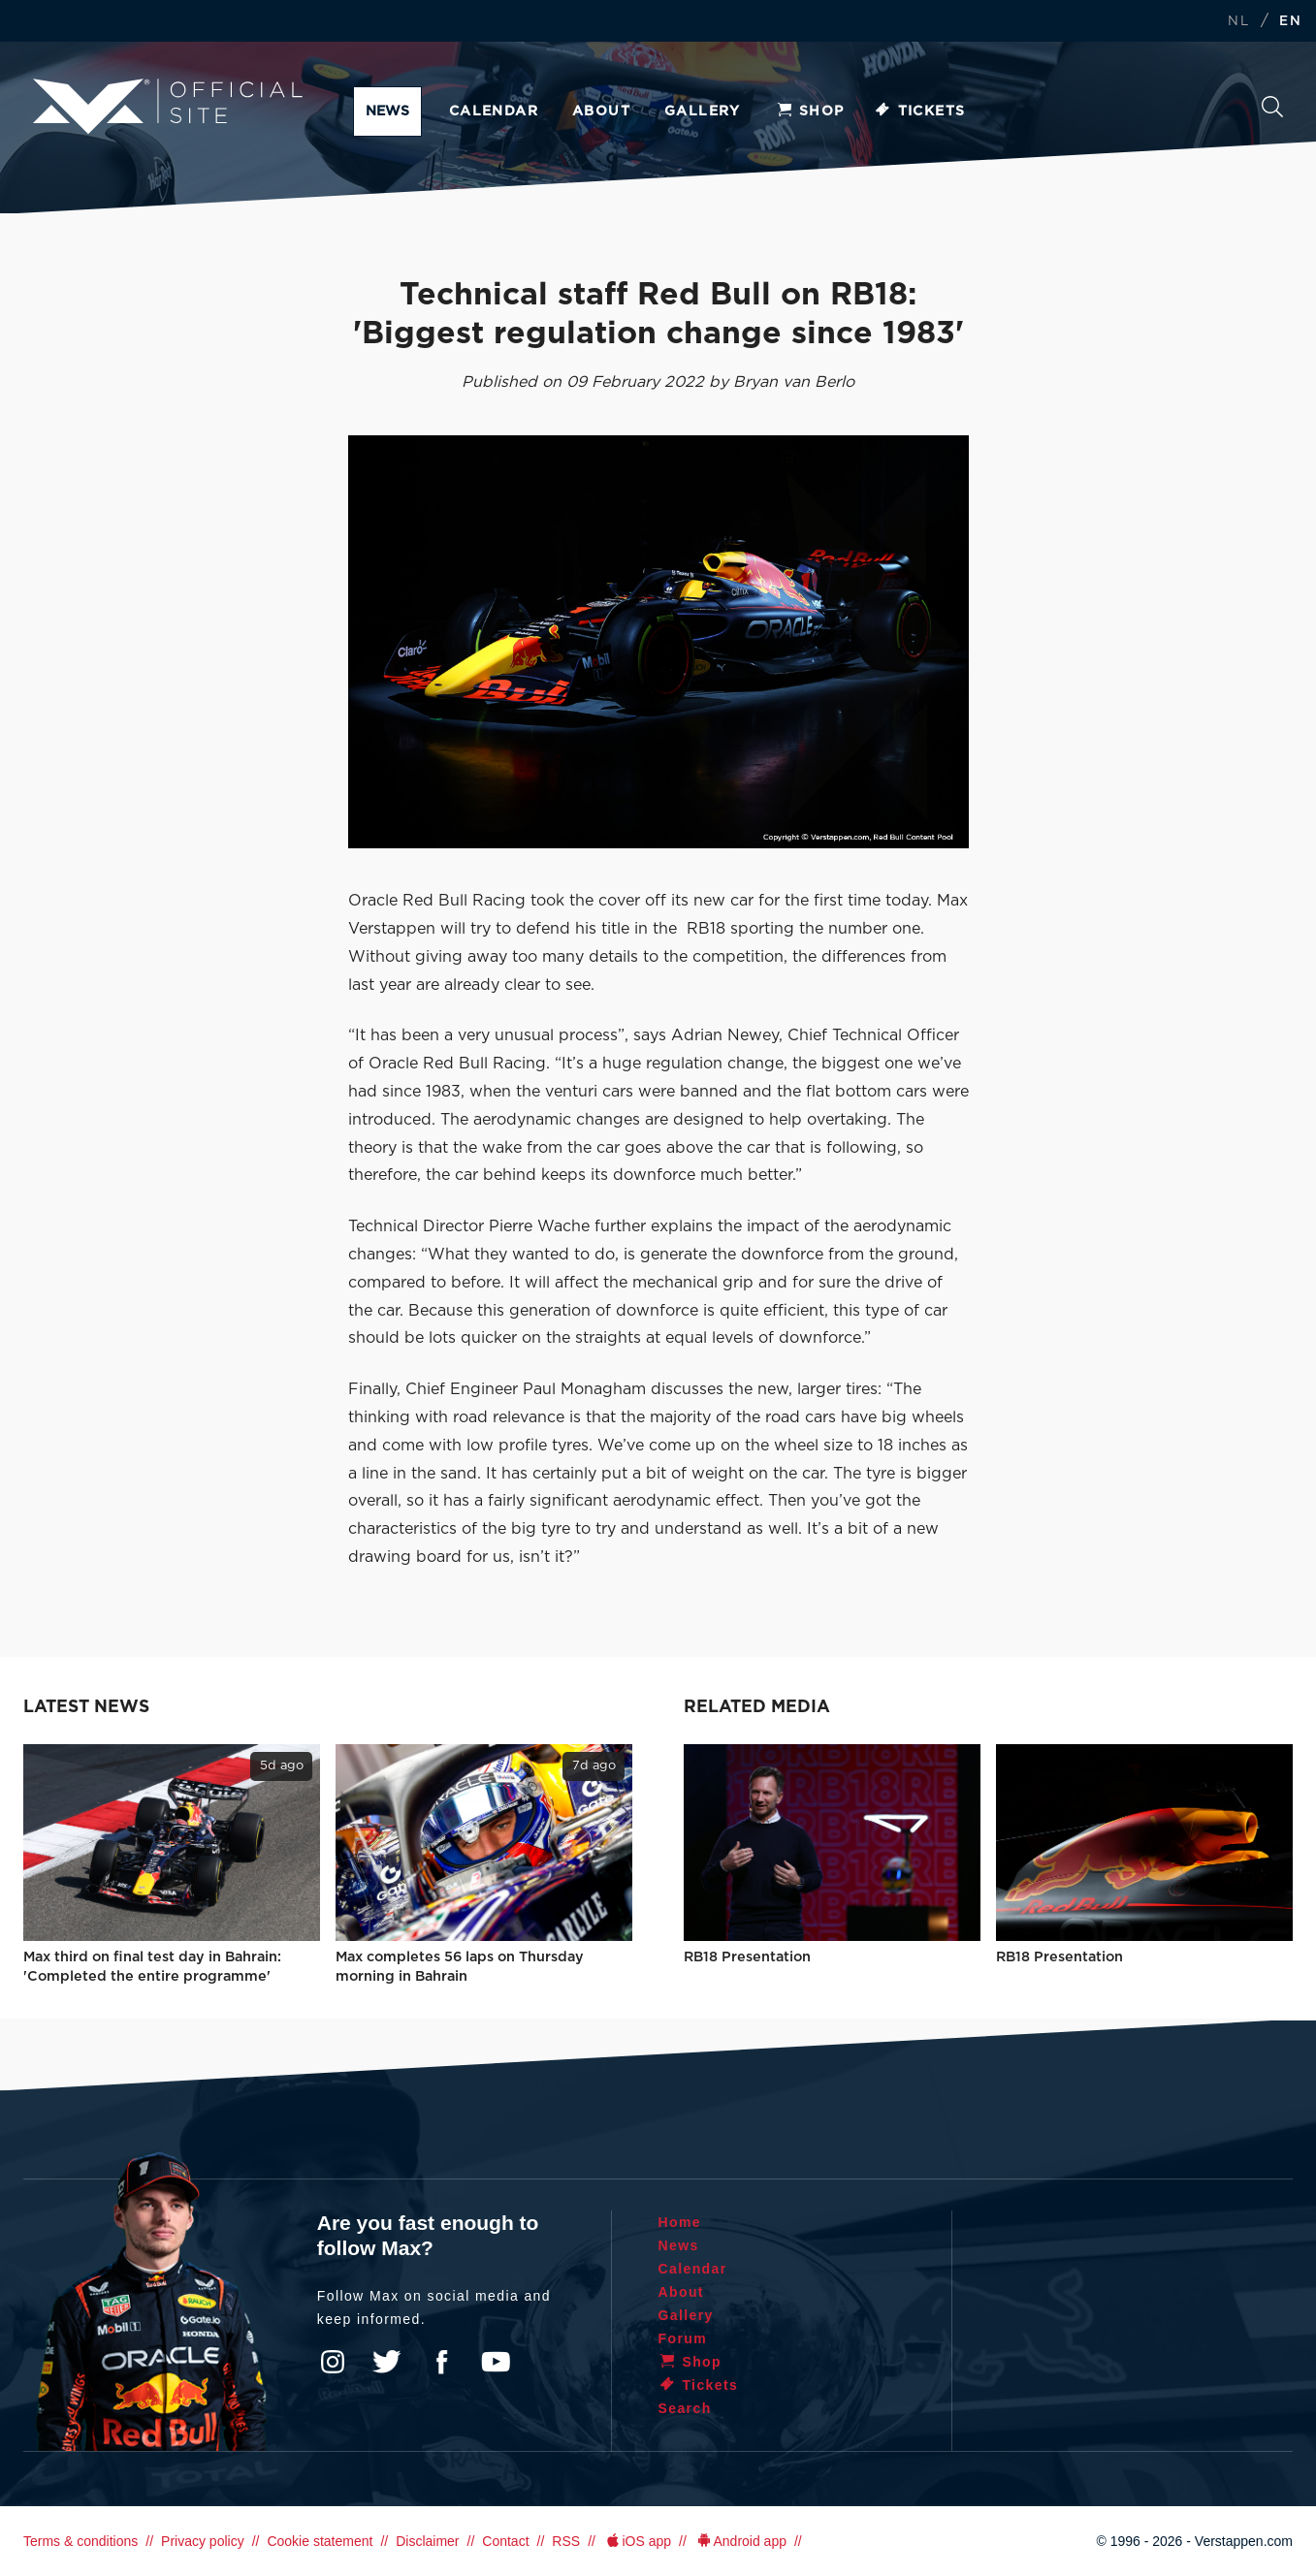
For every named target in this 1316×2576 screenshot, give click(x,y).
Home (680, 2222)
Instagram (332, 2361)
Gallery (702, 111)
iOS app (637, 2541)
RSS (566, 2541)
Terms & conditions (80, 2541)
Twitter (386, 2361)
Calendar (493, 111)
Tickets (920, 111)
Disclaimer (427, 2541)
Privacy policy (202, 2541)
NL (1238, 22)
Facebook (441, 2361)
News (387, 111)
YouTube (495, 2361)
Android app (740, 2541)
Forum (683, 2338)
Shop (810, 111)
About (601, 111)
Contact (505, 2541)
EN (1290, 22)
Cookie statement (319, 2541)
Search (1272, 106)
